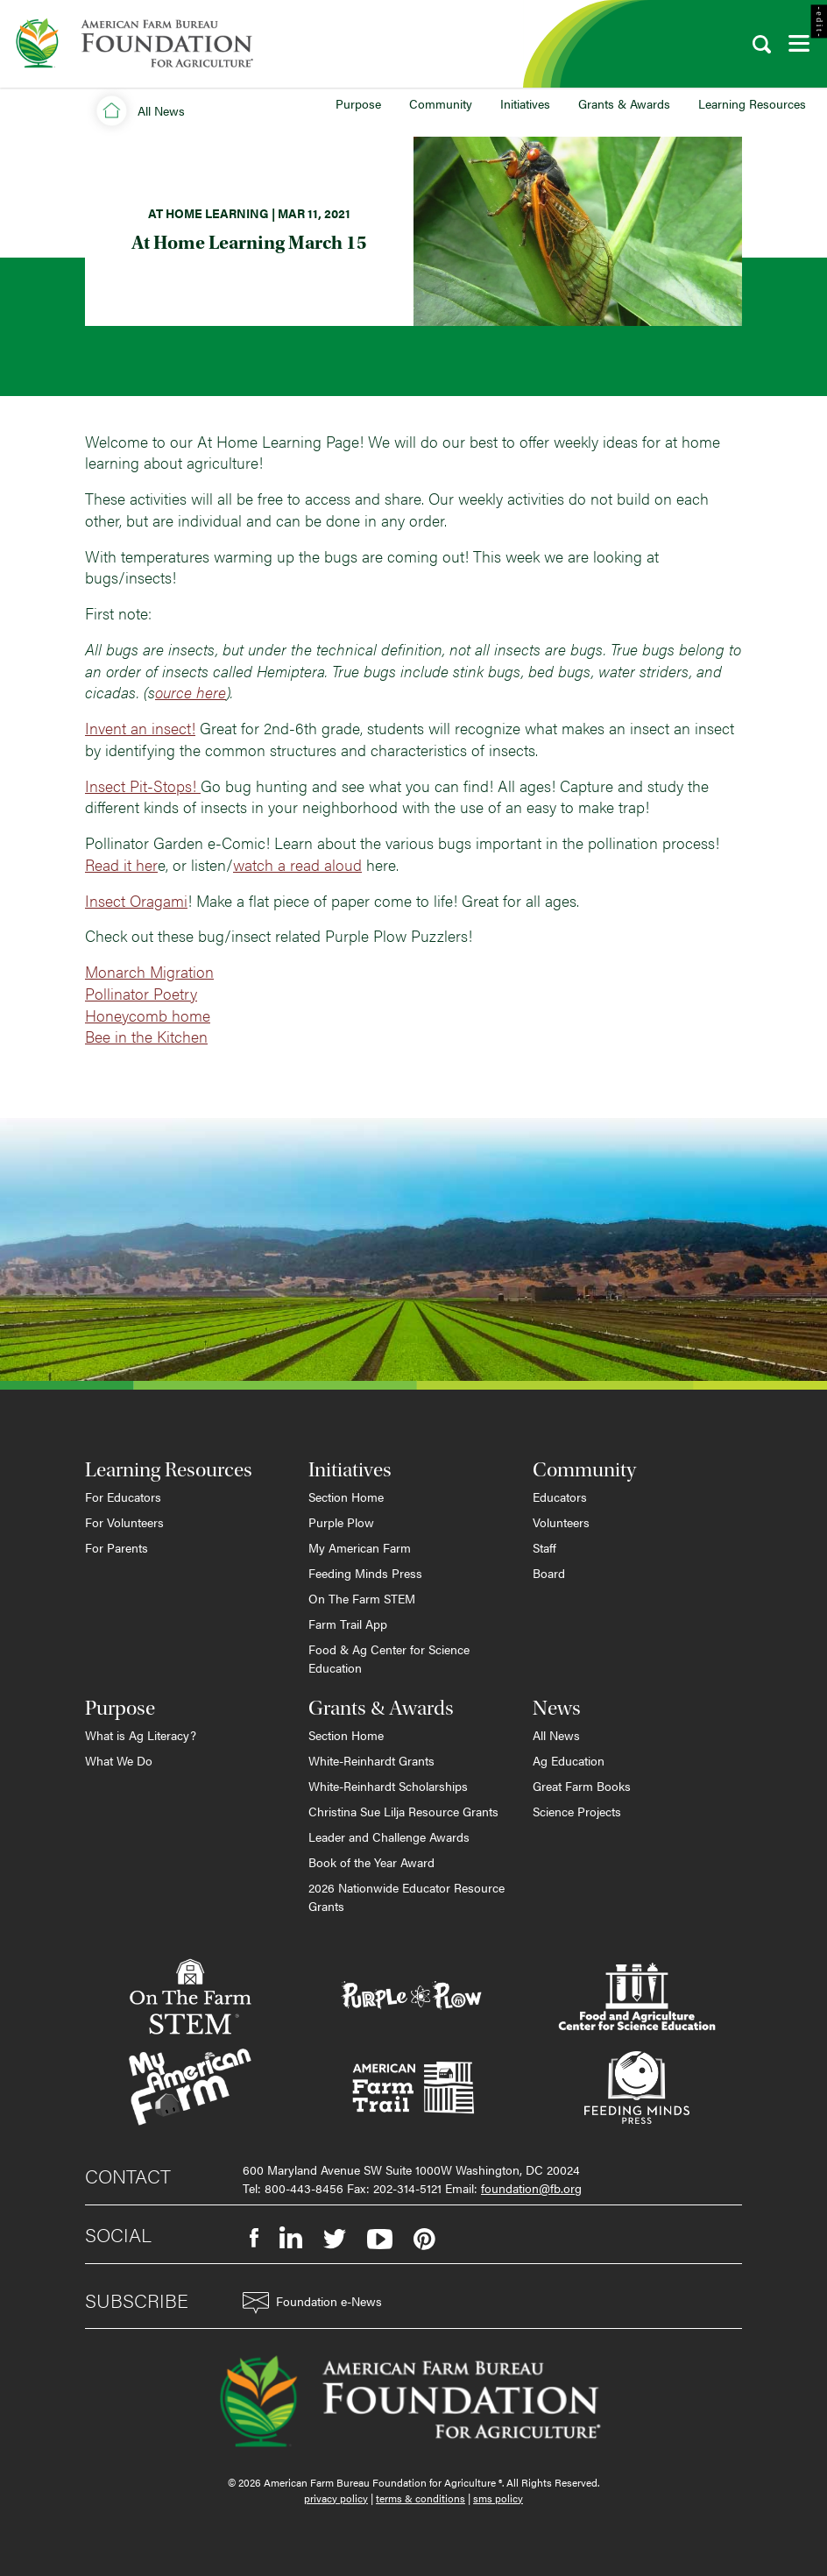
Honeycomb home (147, 1015)
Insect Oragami (136, 900)
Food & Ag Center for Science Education (389, 1658)
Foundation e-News (312, 2303)
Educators (560, 1496)
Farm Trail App (347, 1623)
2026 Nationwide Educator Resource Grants (406, 1896)
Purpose (358, 103)
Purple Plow (341, 1522)
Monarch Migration (149, 971)
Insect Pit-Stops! (143, 785)
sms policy (498, 2498)
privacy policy (336, 2498)
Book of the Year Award (371, 1862)
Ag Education (568, 1760)
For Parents (116, 1547)
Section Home (346, 1496)
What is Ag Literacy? (140, 1735)
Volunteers (561, 1522)
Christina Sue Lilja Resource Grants (403, 1811)
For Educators (123, 1496)
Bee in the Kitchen (146, 1036)
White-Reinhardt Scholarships (388, 1785)
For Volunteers (124, 1522)
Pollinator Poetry (141, 993)
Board (549, 1573)
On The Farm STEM (361, 1598)
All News (556, 1735)
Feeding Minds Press (365, 1573)
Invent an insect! (140, 728)
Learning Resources (752, 103)
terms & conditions (420, 2498)
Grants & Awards (624, 103)
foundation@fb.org (531, 2188)
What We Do (118, 1760)
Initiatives (525, 103)
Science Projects (577, 1811)
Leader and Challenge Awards (389, 1836)
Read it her (121, 864)
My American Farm (359, 1547)
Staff (544, 1547)
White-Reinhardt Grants (371, 1760)
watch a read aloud (297, 864)
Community (440, 103)
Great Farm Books (582, 1785)
